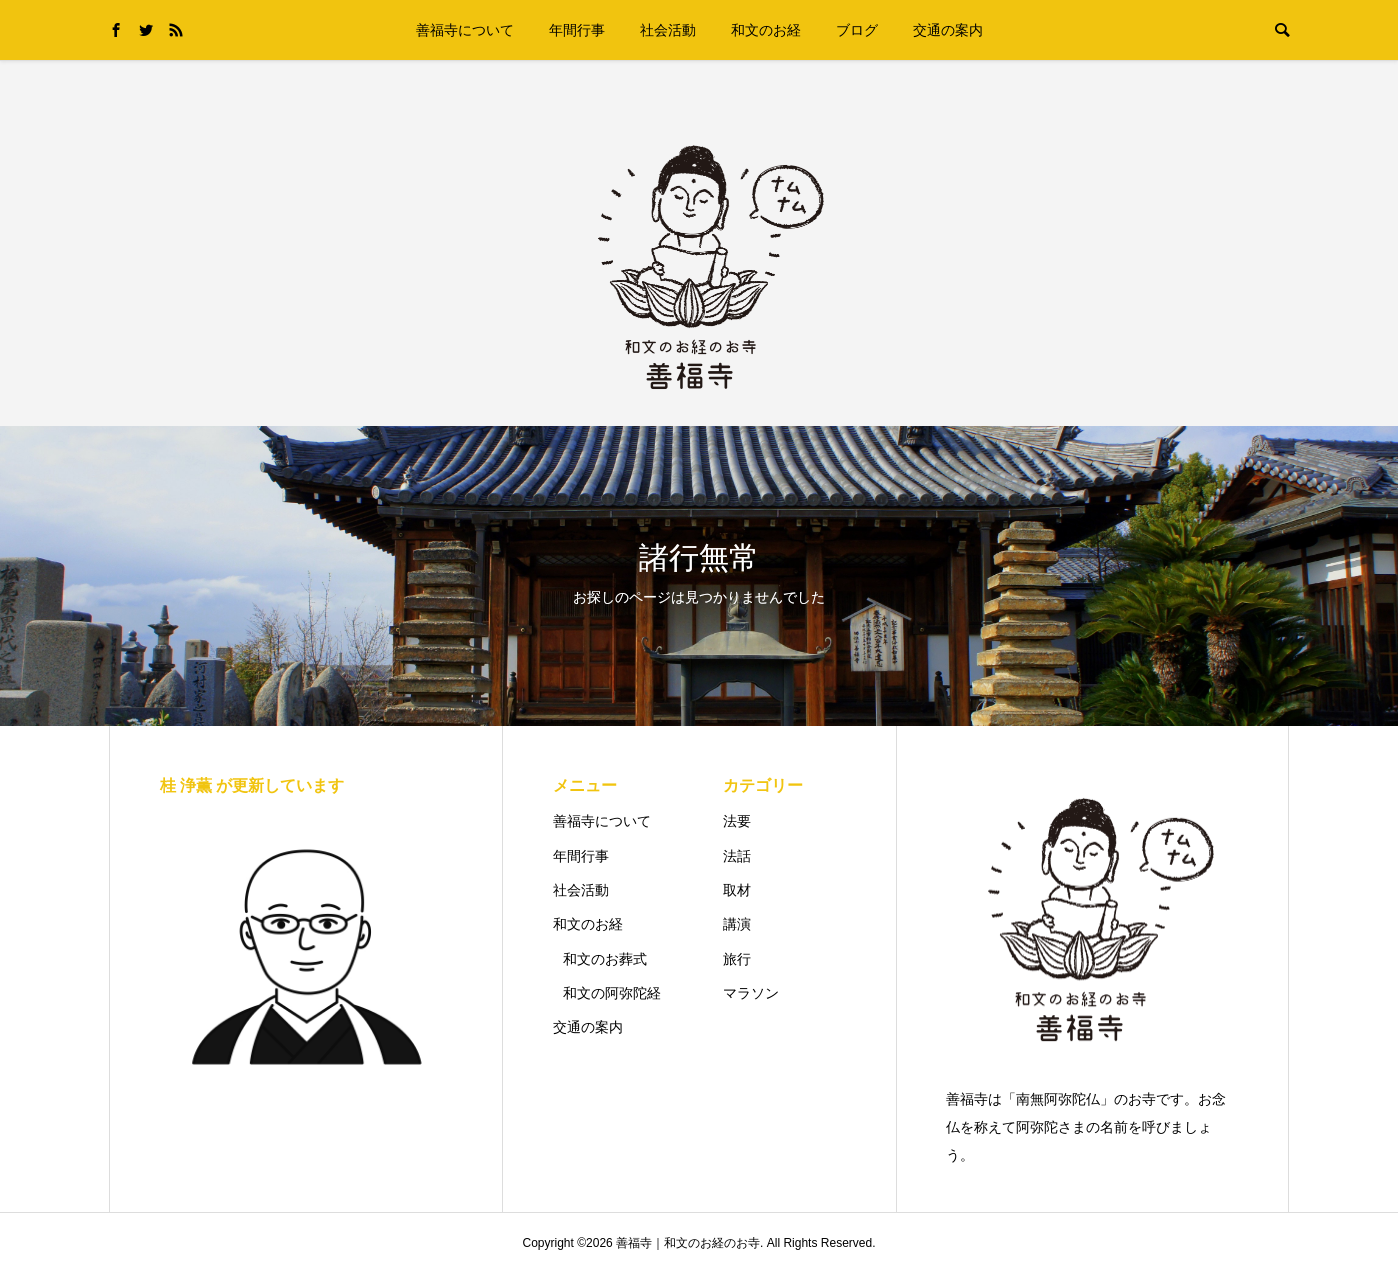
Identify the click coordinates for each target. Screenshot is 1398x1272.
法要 (737, 821)
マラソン (751, 993)
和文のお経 (766, 30)
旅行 (737, 959)
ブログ (857, 30)
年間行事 (577, 30)
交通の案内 (948, 30)
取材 (737, 890)
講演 (737, 924)
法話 (737, 856)
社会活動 (668, 30)
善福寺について (465, 30)
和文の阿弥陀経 (612, 993)
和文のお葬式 (605, 959)
